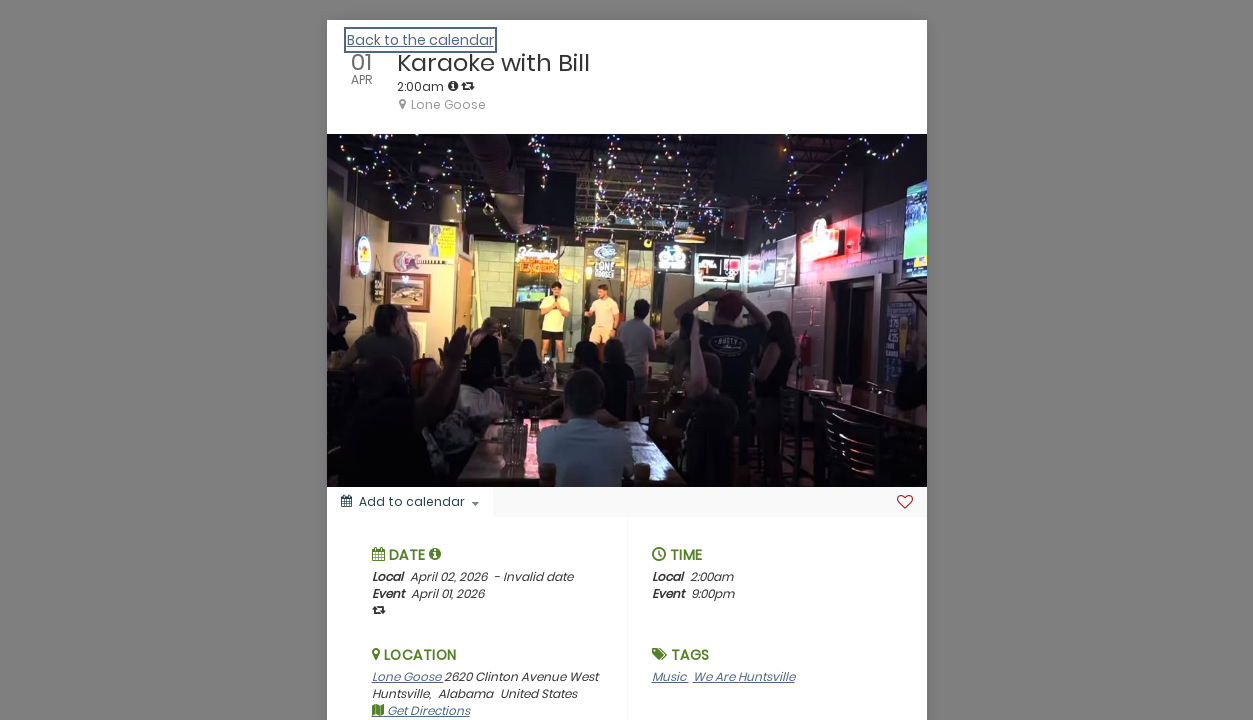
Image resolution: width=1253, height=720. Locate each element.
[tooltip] (453, 86)
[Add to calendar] (410, 502)
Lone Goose (408, 676)
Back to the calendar (420, 40)
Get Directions (421, 710)
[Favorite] (905, 502)
